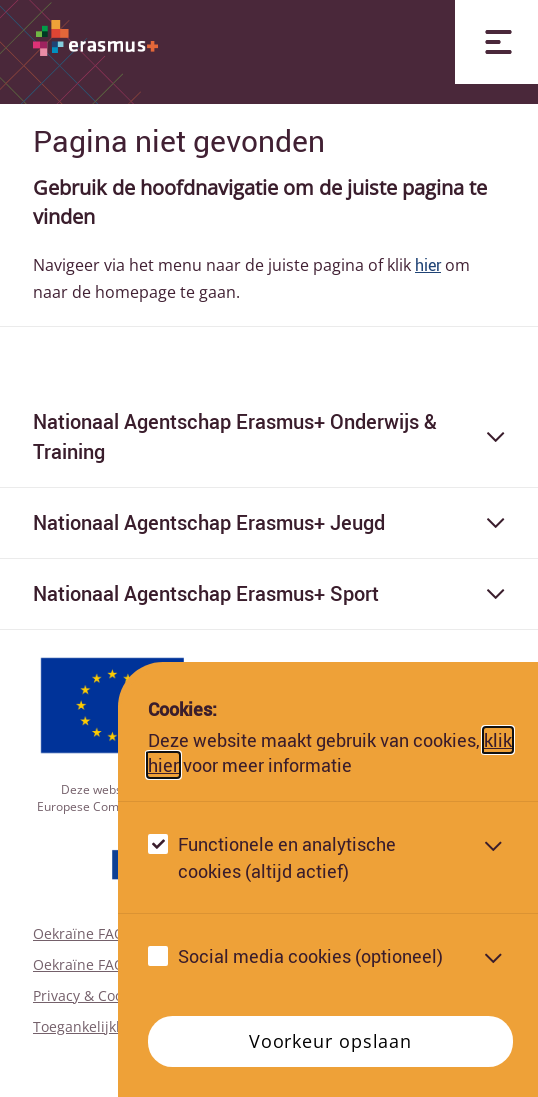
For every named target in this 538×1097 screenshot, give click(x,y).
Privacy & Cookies (91, 995)
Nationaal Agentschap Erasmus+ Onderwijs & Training (269, 436)
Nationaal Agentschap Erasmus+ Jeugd (269, 522)
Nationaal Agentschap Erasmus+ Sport (269, 593)
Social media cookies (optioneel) (310, 956)
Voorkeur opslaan (330, 1041)
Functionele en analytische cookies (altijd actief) (287, 857)
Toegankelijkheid (89, 1026)
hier (428, 265)
